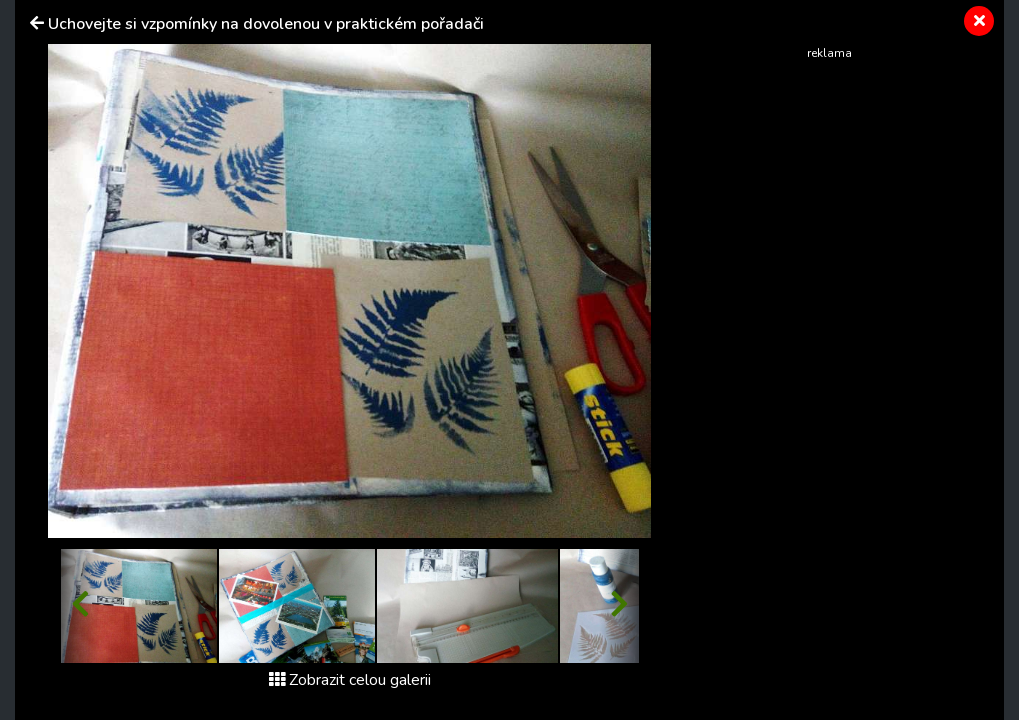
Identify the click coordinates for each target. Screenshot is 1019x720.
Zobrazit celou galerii (350, 680)
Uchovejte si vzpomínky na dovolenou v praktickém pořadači (266, 24)
